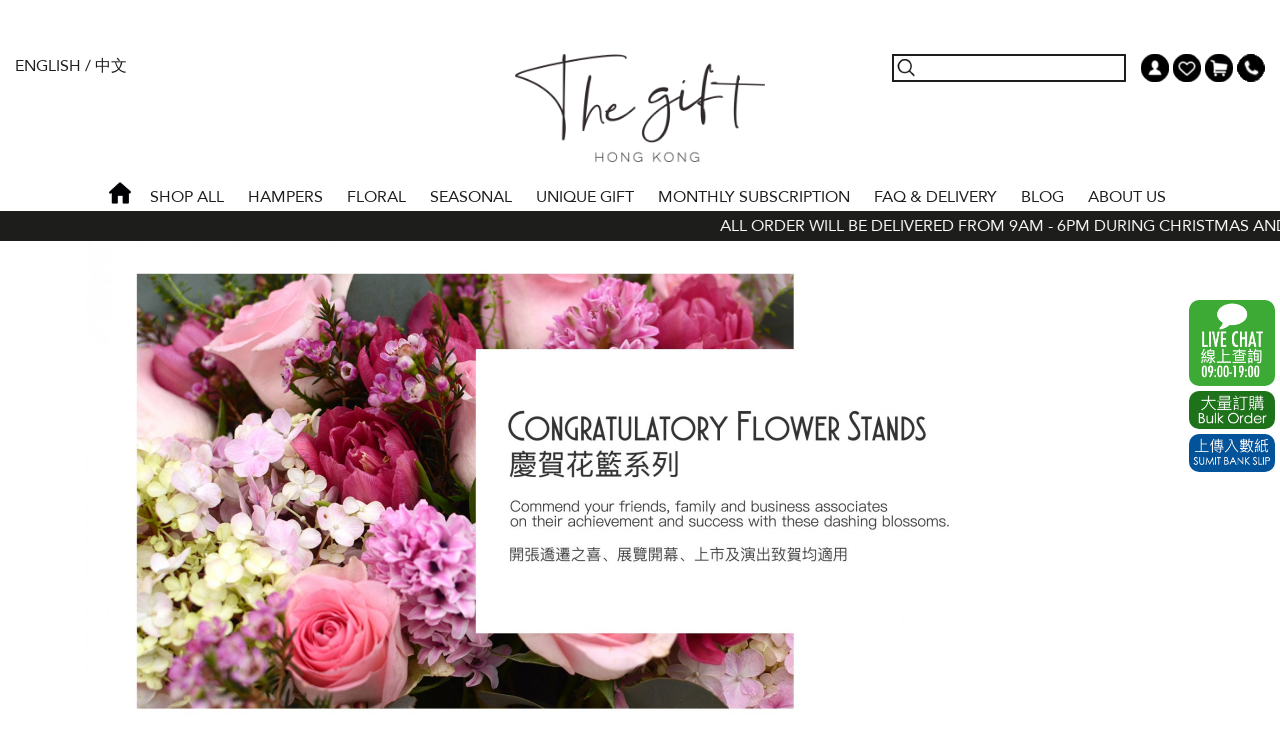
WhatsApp (1232, 343)
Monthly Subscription (754, 197)
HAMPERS (285, 197)
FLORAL (376, 197)
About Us (1127, 197)
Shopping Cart (1219, 68)
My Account (1155, 68)
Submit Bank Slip (1232, 453)
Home (120, 193)
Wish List (1187, 68)
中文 (111, 66)
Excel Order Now (1232, 410)
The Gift (640, 108)
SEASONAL (471, 197)
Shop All (187, 197)
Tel (1251, 68)
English (48, 66)
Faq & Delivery (935, 197)
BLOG (1042, 197)
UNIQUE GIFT (585, 197)
